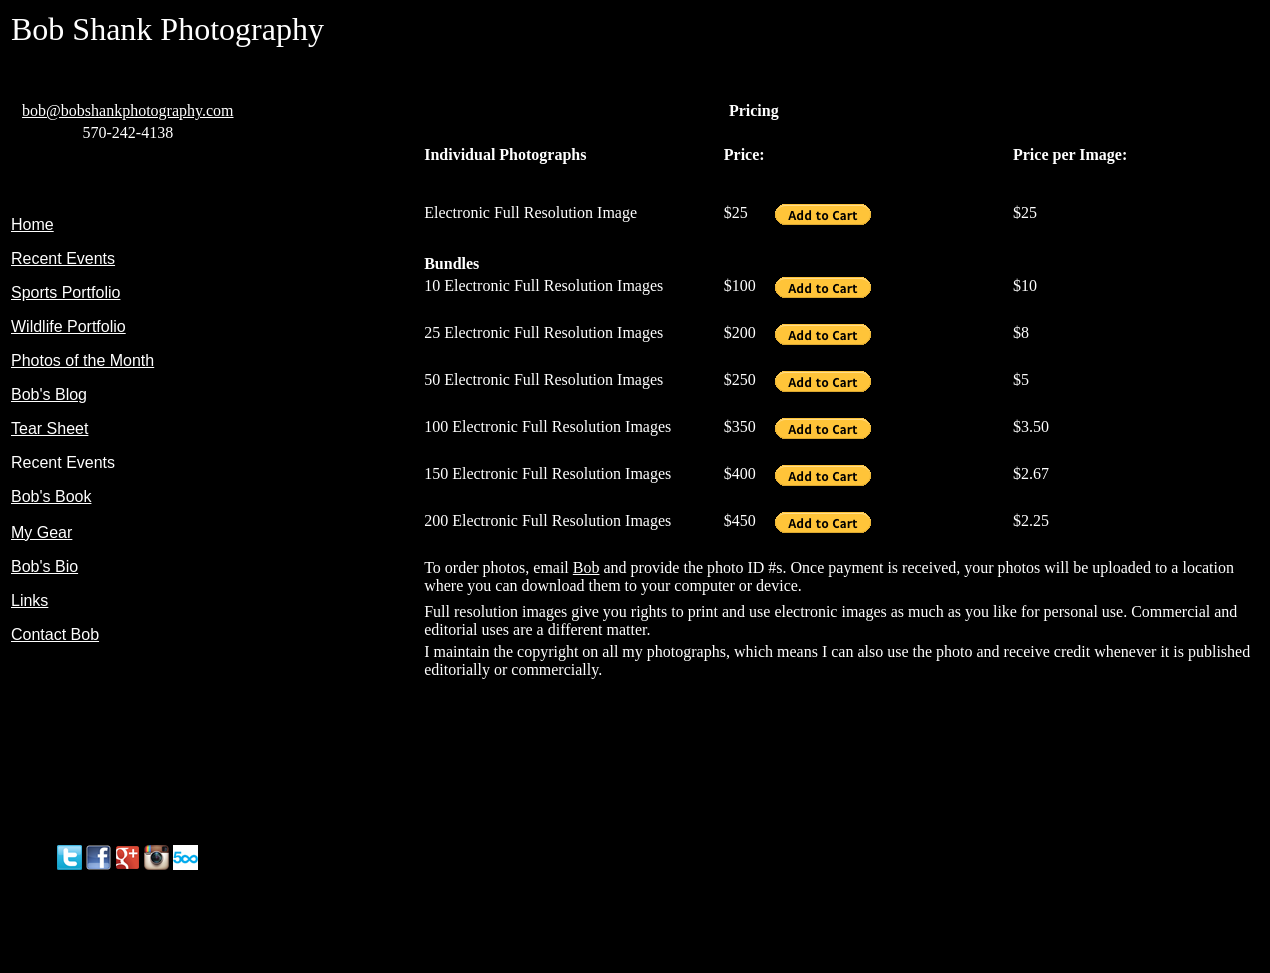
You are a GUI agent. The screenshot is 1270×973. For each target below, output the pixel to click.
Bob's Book (51, 496)
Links (29, 600)
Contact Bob (55, 634)
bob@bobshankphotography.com (127, 110)
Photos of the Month (82, 360)
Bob (586, 567)
